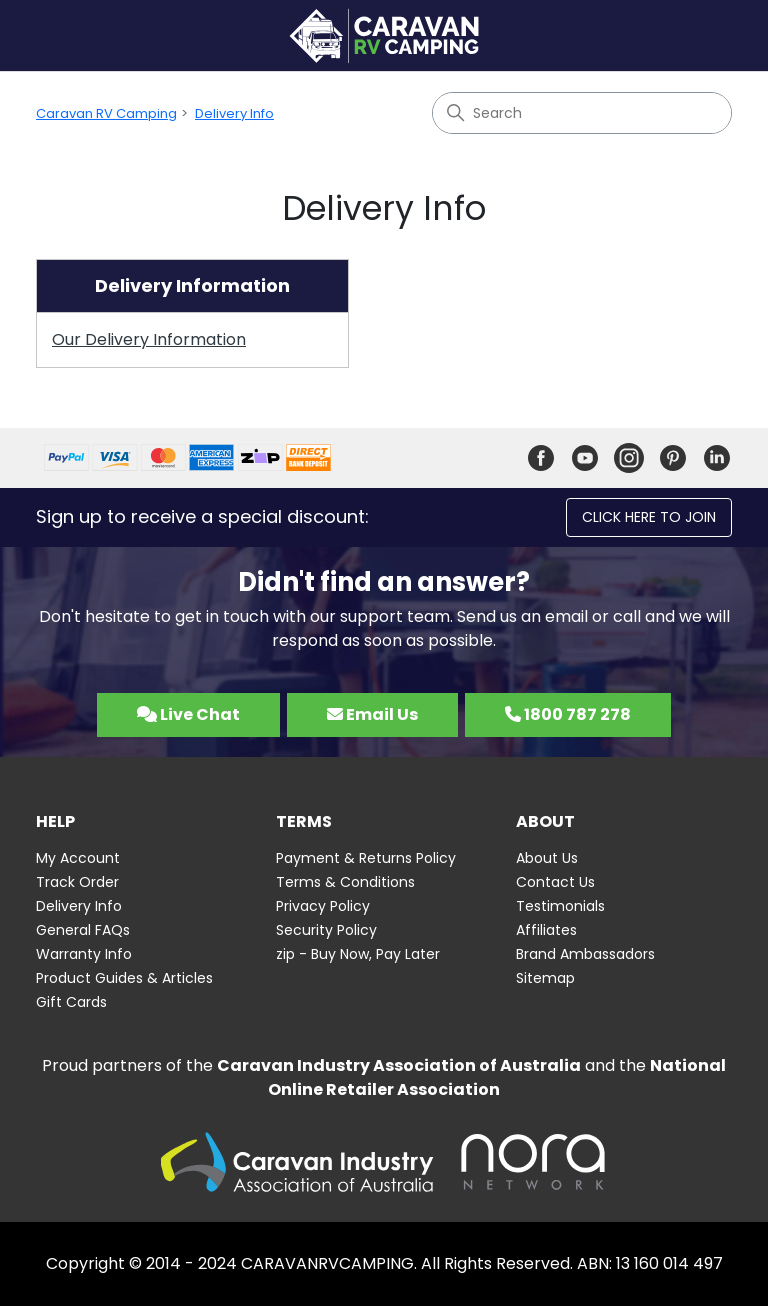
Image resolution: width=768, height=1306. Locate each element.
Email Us (372, 714)
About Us (547, 858)
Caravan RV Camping (106, 113)
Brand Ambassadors (585, 954)
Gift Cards (71, 1002)
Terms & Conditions (345, 882)
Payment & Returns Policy (366, 858)
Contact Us (555, 882)
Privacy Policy (323, 906)
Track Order (77, 882)
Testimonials (560, 906)
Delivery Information (192, 285)
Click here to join (649, 517)
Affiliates (546, 930)
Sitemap (545, 978)
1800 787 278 (568, 714)
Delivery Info (234, 113)
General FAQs (83, 930)
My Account (78, 858)
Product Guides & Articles (124, 978)
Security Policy (326, 930)
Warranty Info (84, 954)
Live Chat (188, 714)
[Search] (582, 113)
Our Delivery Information (149, 339)
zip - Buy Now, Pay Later (358, 954)
